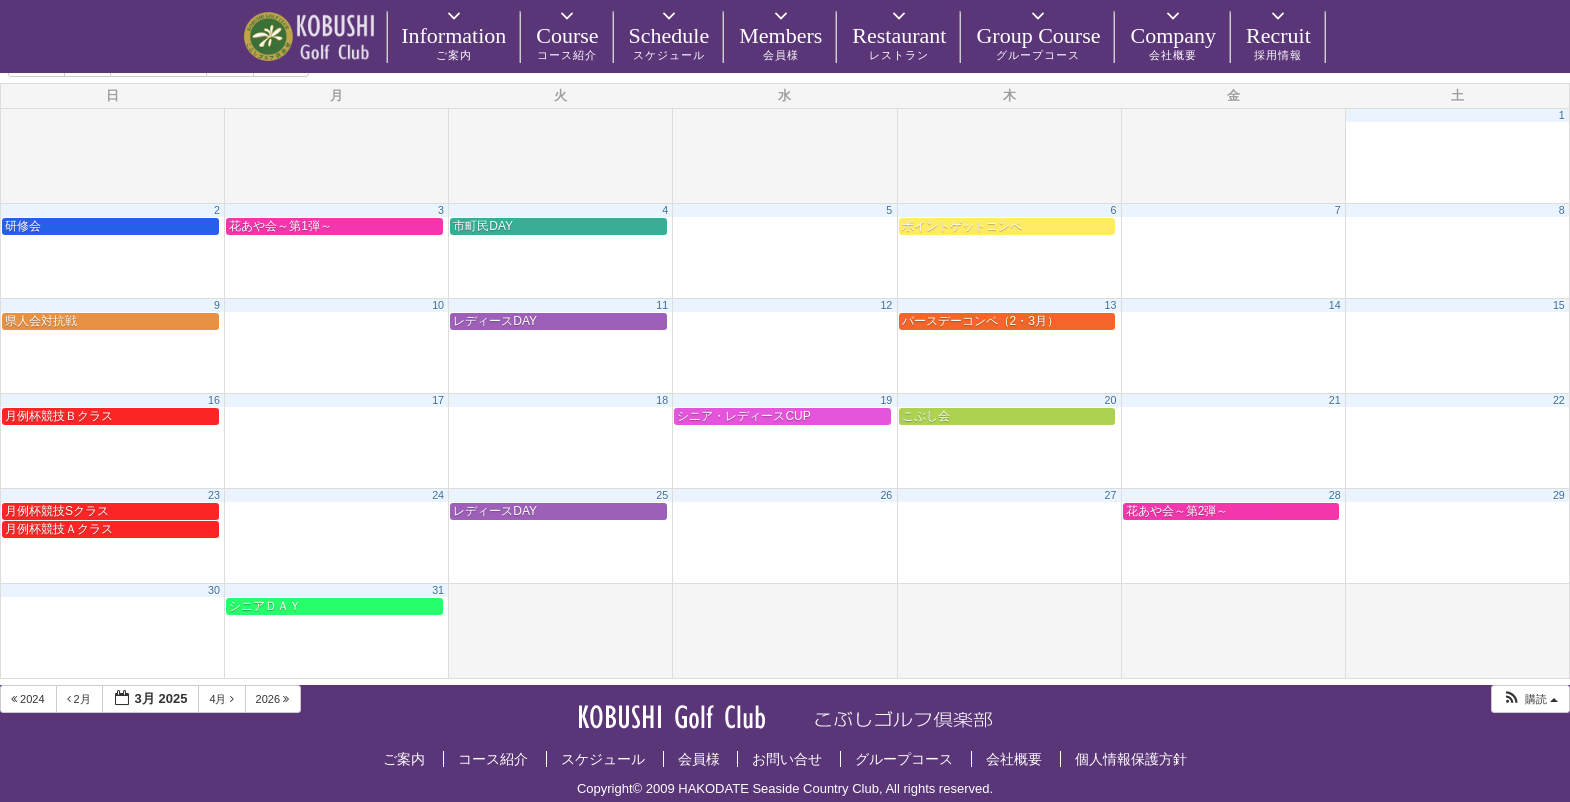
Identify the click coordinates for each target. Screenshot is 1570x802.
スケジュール (603, 759)
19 (886, 400)
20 (1111, 400)
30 (214, 590)
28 (1335, 495)
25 (662, 495)
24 (438, 495)
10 (438, 305)
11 (662, 305)
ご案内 (404, 759)
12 (886, 305)
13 (1111, 305)
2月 (80, 699)
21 (1335, 400)
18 (662, 400)
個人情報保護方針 (1131, 759)
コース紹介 (493, 759)
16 (214, 400)
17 (438, 400)
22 (1559, 400)
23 (214, 495)
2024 (29, 699)
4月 (222, 699)
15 (1559, 305)
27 (1111, 495)
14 (1335, 305)
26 (886, 495)
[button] (1530, 699)
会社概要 (1014, 759)
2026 (274, 699)
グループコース (904, 759)
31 (438, 590)
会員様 (699, 759)
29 (1559, 495)
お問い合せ (787, 759)
